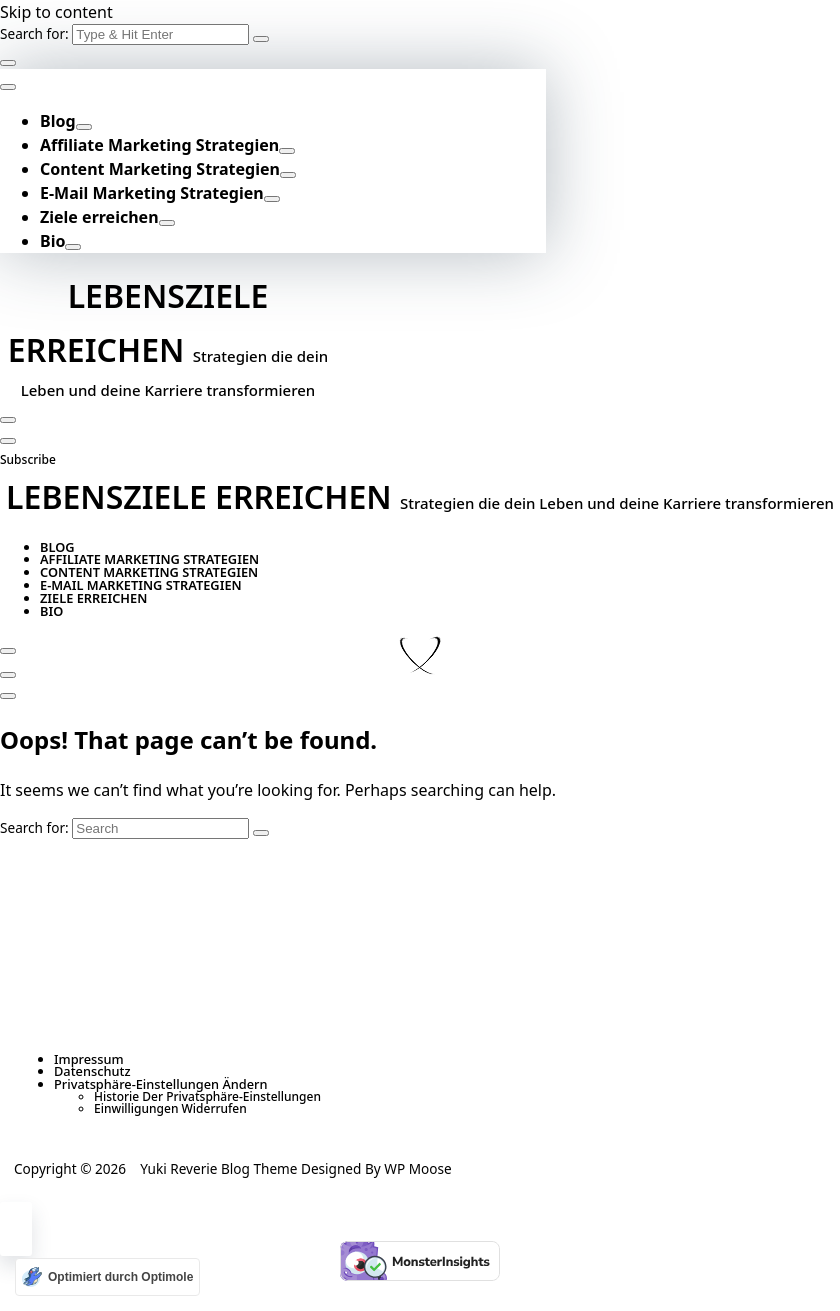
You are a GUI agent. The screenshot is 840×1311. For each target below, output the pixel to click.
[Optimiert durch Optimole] (107, 1277)
